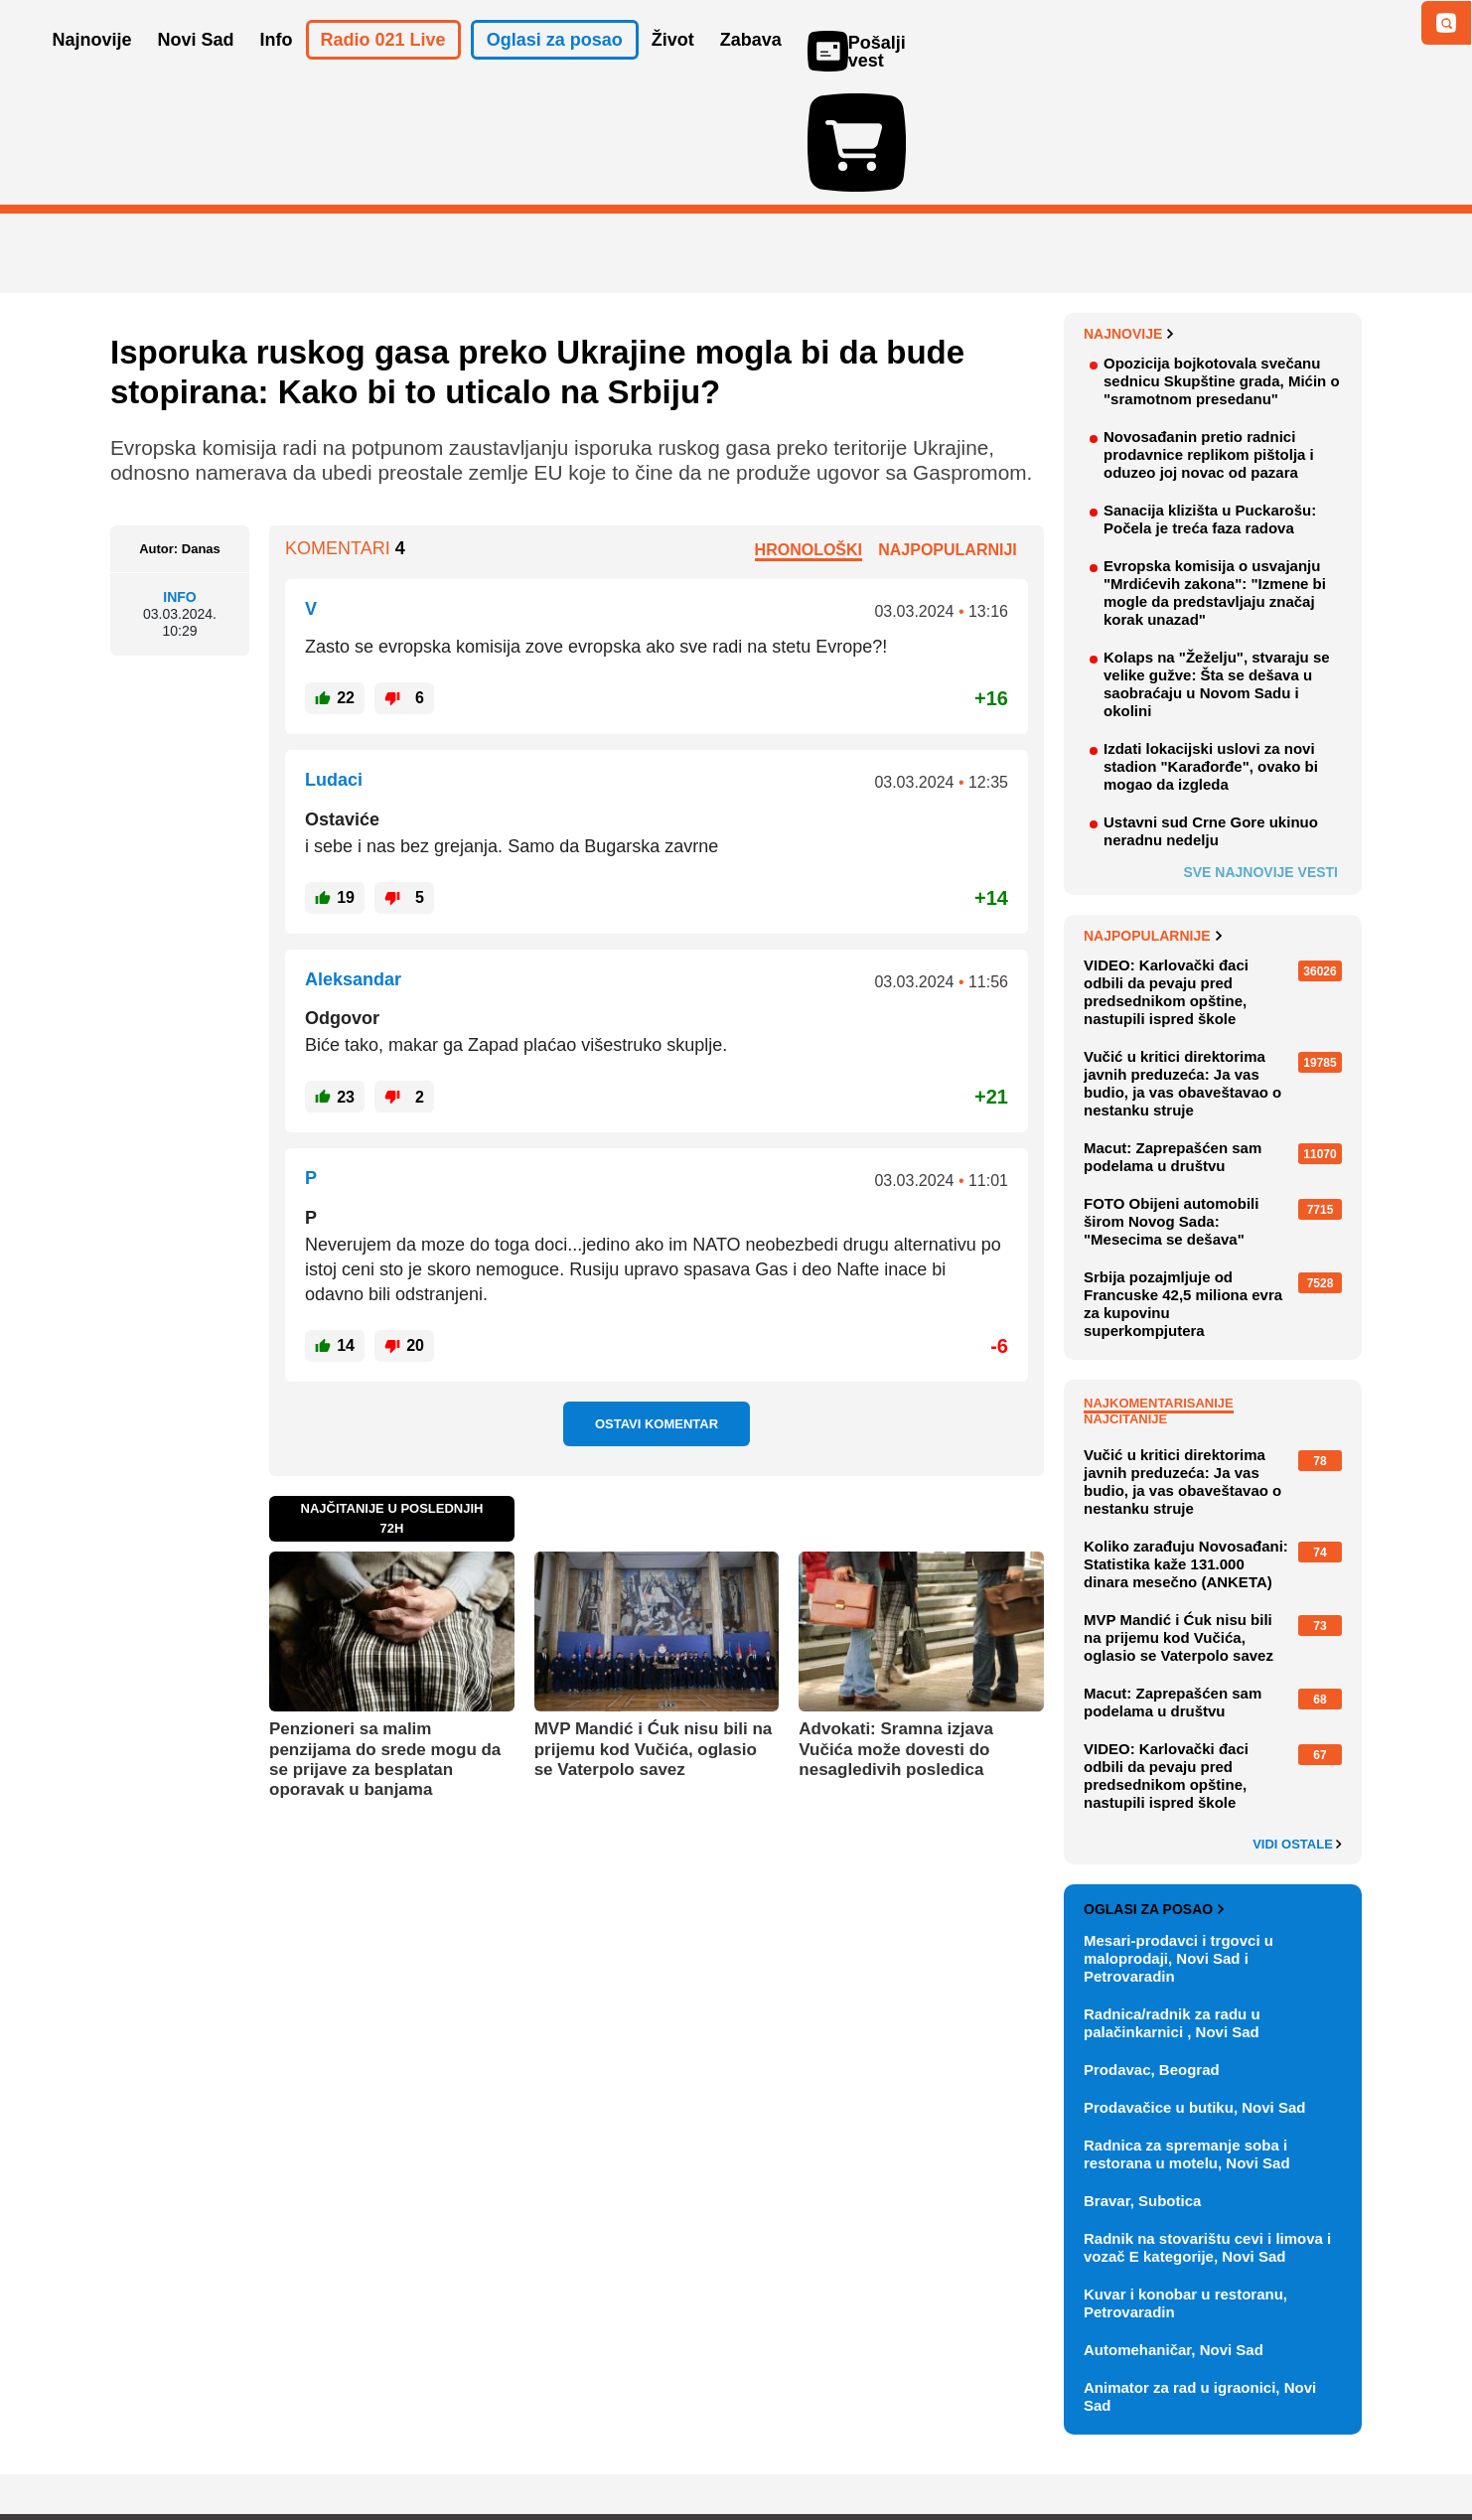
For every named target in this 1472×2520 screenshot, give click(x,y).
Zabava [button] (751, 67)
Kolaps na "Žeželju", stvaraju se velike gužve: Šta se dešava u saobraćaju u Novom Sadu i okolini (1217, 568)
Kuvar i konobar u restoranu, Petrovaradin (1185, 2187)
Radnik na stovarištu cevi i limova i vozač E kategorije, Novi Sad (1207, 2132)
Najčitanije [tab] (1125, 1303)
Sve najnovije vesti (1260, 757)
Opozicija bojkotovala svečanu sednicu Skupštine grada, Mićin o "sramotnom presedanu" (1222, 265)
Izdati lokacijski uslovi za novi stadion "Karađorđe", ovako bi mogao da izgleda (1211, 651)
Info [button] (276, 67)
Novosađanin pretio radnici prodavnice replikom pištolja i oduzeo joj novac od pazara (1209, 339)
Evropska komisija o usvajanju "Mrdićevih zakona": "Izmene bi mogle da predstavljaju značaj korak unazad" (1215, 477)
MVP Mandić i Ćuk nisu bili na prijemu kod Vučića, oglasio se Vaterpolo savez (653, 1634)
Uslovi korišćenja (513, 2445)
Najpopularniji (947, 433)
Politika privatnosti (652, 2445)
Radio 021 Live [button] (383, 67)
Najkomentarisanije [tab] (1159, 1287)
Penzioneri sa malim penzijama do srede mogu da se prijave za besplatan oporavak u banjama (385, 1644)
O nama (150, 2445)
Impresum (404, 2445)
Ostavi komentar (656, 1308)
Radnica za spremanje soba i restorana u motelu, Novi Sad (1187, 2038)
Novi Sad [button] (196, 67)
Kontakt (328, 2445)
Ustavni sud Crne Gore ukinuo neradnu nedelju (1211, 715)
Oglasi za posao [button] (555, 67)
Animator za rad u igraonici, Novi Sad (1200, 2281)
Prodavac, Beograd (1152, 1954)
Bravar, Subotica (1142, 2085)
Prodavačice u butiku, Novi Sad (1194, 1992)
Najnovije (1129, 218)
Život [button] (673, 67)
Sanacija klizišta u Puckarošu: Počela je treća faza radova (1210, 403)
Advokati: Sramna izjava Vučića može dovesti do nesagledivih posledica (896, 1634)
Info (179, 482)
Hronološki (808, 433)
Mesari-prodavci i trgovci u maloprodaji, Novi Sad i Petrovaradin (1178, 1843)
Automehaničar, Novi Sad (1173, 2234)
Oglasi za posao (1154, 1794)
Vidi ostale (1297, 1729)
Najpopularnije (1153, 820)
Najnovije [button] (92, 67)
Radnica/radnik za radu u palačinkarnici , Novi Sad (1172, 1907)
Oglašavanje (239, 2445)
